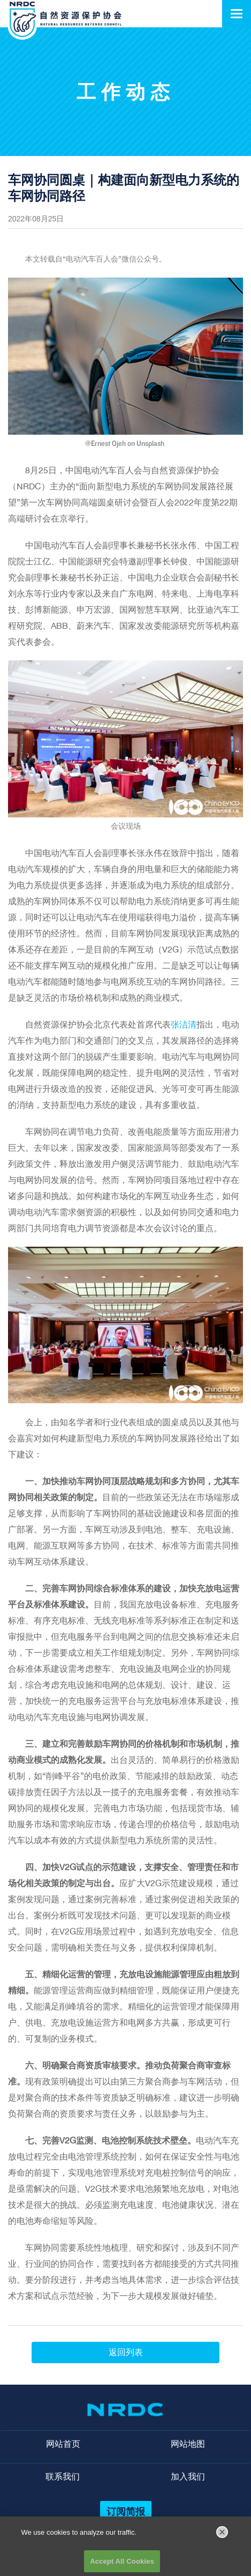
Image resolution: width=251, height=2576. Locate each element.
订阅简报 (126, 2511)
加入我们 (188, 2476)
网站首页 (63, 2444)
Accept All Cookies (122, 2564)
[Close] (222, 2535)
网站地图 (188, 2444)
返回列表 (126, 2352)
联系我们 (62, 2476)
